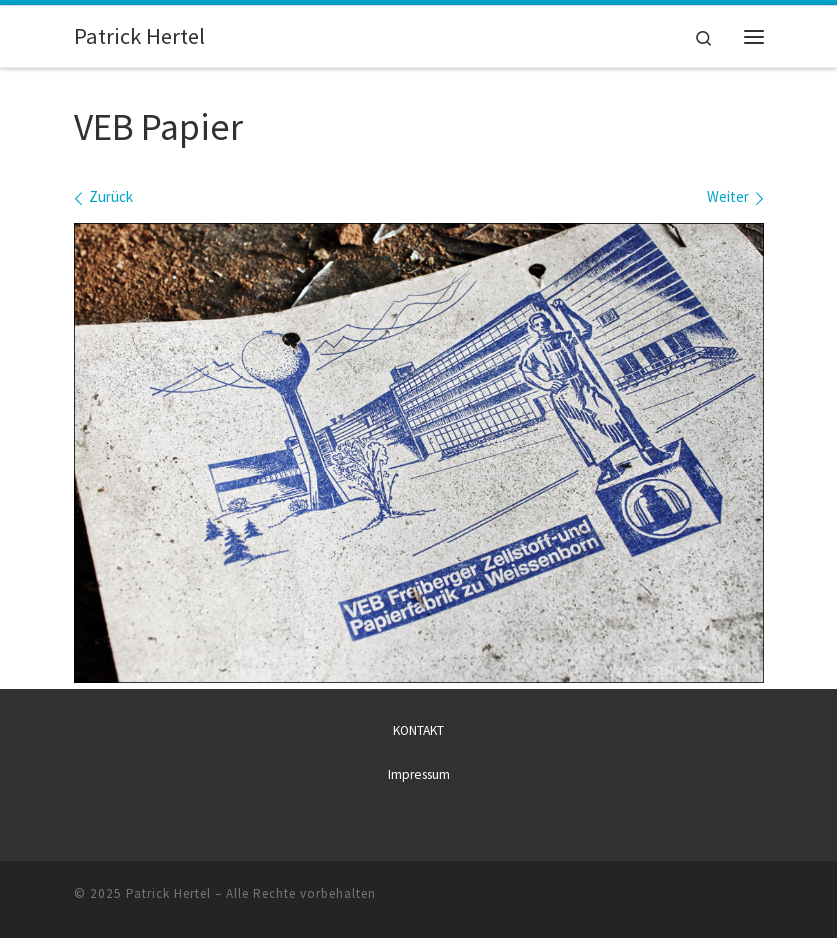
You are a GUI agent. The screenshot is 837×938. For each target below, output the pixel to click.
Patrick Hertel (168, 893)
